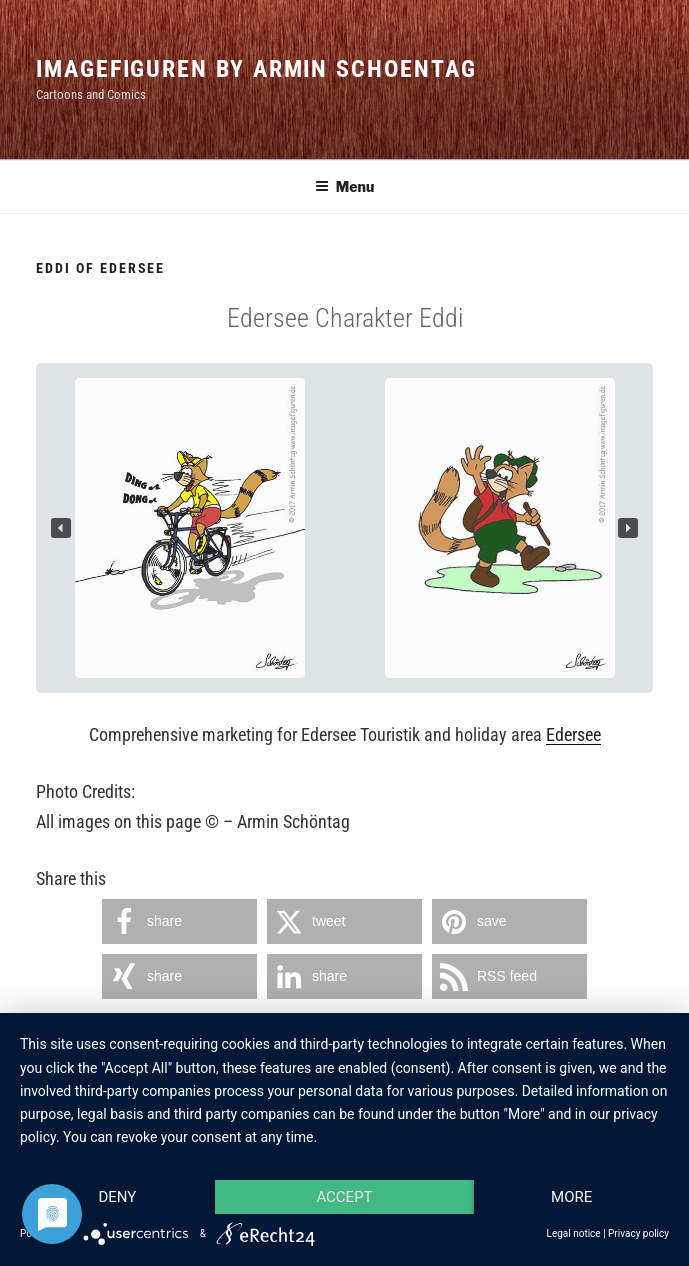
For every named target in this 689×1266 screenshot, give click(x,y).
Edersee (573, 734)
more (571, 1197)
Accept (344, 1197)
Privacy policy (638, 1233)
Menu (345, 186)
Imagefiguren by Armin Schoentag (256, 69)
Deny (117, 1197)
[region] (344, 528)
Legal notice (574, 1233)
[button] (61, 528)
